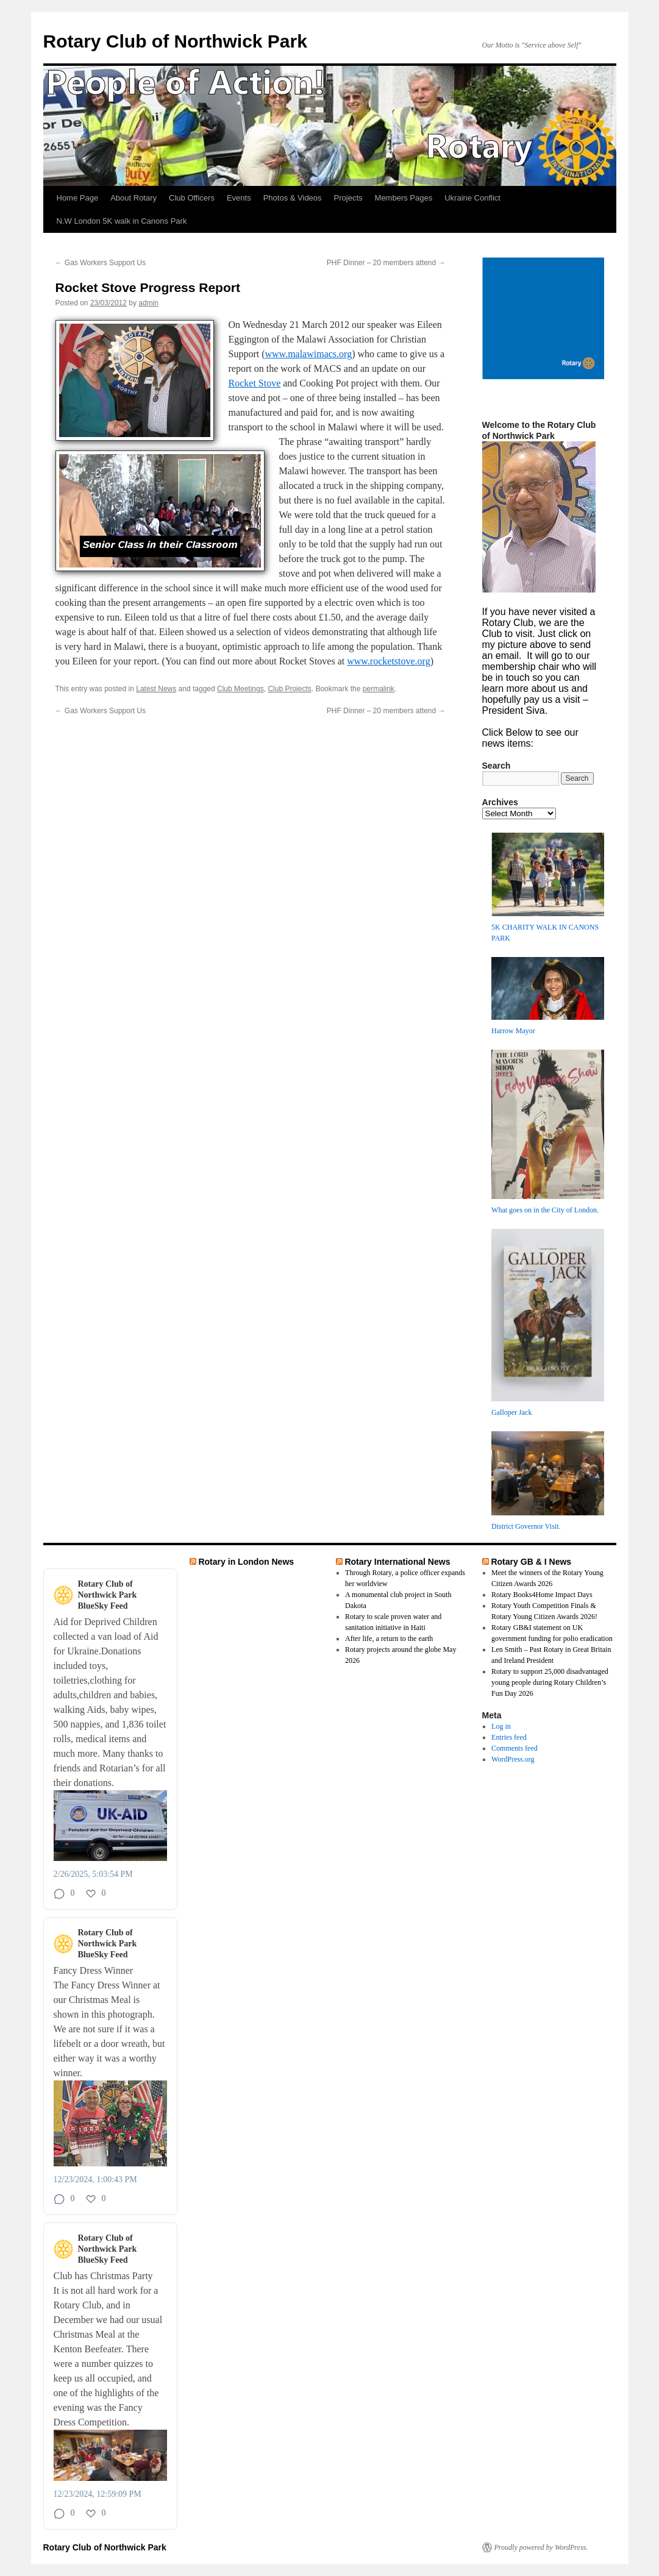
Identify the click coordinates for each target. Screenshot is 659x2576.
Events (239, 197)
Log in (501, 1726)
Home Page (78, 197)
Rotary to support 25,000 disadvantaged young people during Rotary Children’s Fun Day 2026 (549, 1682)
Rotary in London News (246, 1562)
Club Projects (289, 689)
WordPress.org (512, 1759)
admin (148, 303)
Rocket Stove (255, 383)
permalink (378, 689)
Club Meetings (240, 689)
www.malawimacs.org (308, 354)
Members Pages (404, 197)
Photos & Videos (292, 197)
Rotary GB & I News (531, 1562)
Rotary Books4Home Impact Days (542, 1594)
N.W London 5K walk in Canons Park (122, 221)
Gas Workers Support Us (100, 262)
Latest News (156, 689)
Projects (348, 197)
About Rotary (133, 197)
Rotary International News (397, 1562)
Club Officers (192, 197)
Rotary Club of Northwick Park (175, 41)
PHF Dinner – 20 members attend (386, 262)
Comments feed (514, 1748)
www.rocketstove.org (388, 661)
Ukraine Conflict (472, 197)
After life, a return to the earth (389, 1638)
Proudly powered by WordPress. (541, 2547)
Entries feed (509, 1737)
